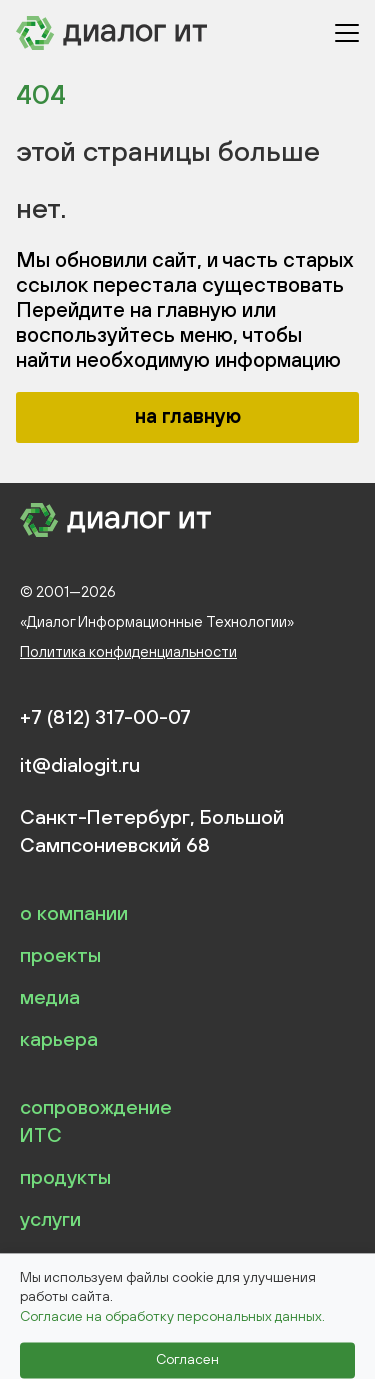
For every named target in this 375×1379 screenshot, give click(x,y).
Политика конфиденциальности (128, 651)
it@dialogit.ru (80, 764)
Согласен (187, 1360)
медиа (50, 996)
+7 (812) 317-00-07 (105, 717)
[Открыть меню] (347, 33)
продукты (65, 1176)
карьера (59, 1038)
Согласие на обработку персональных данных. (172, 1316)
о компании (74, 912)
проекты (60, 954)
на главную (188, 415)
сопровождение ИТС (96, 1120)
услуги (50, 1218)
